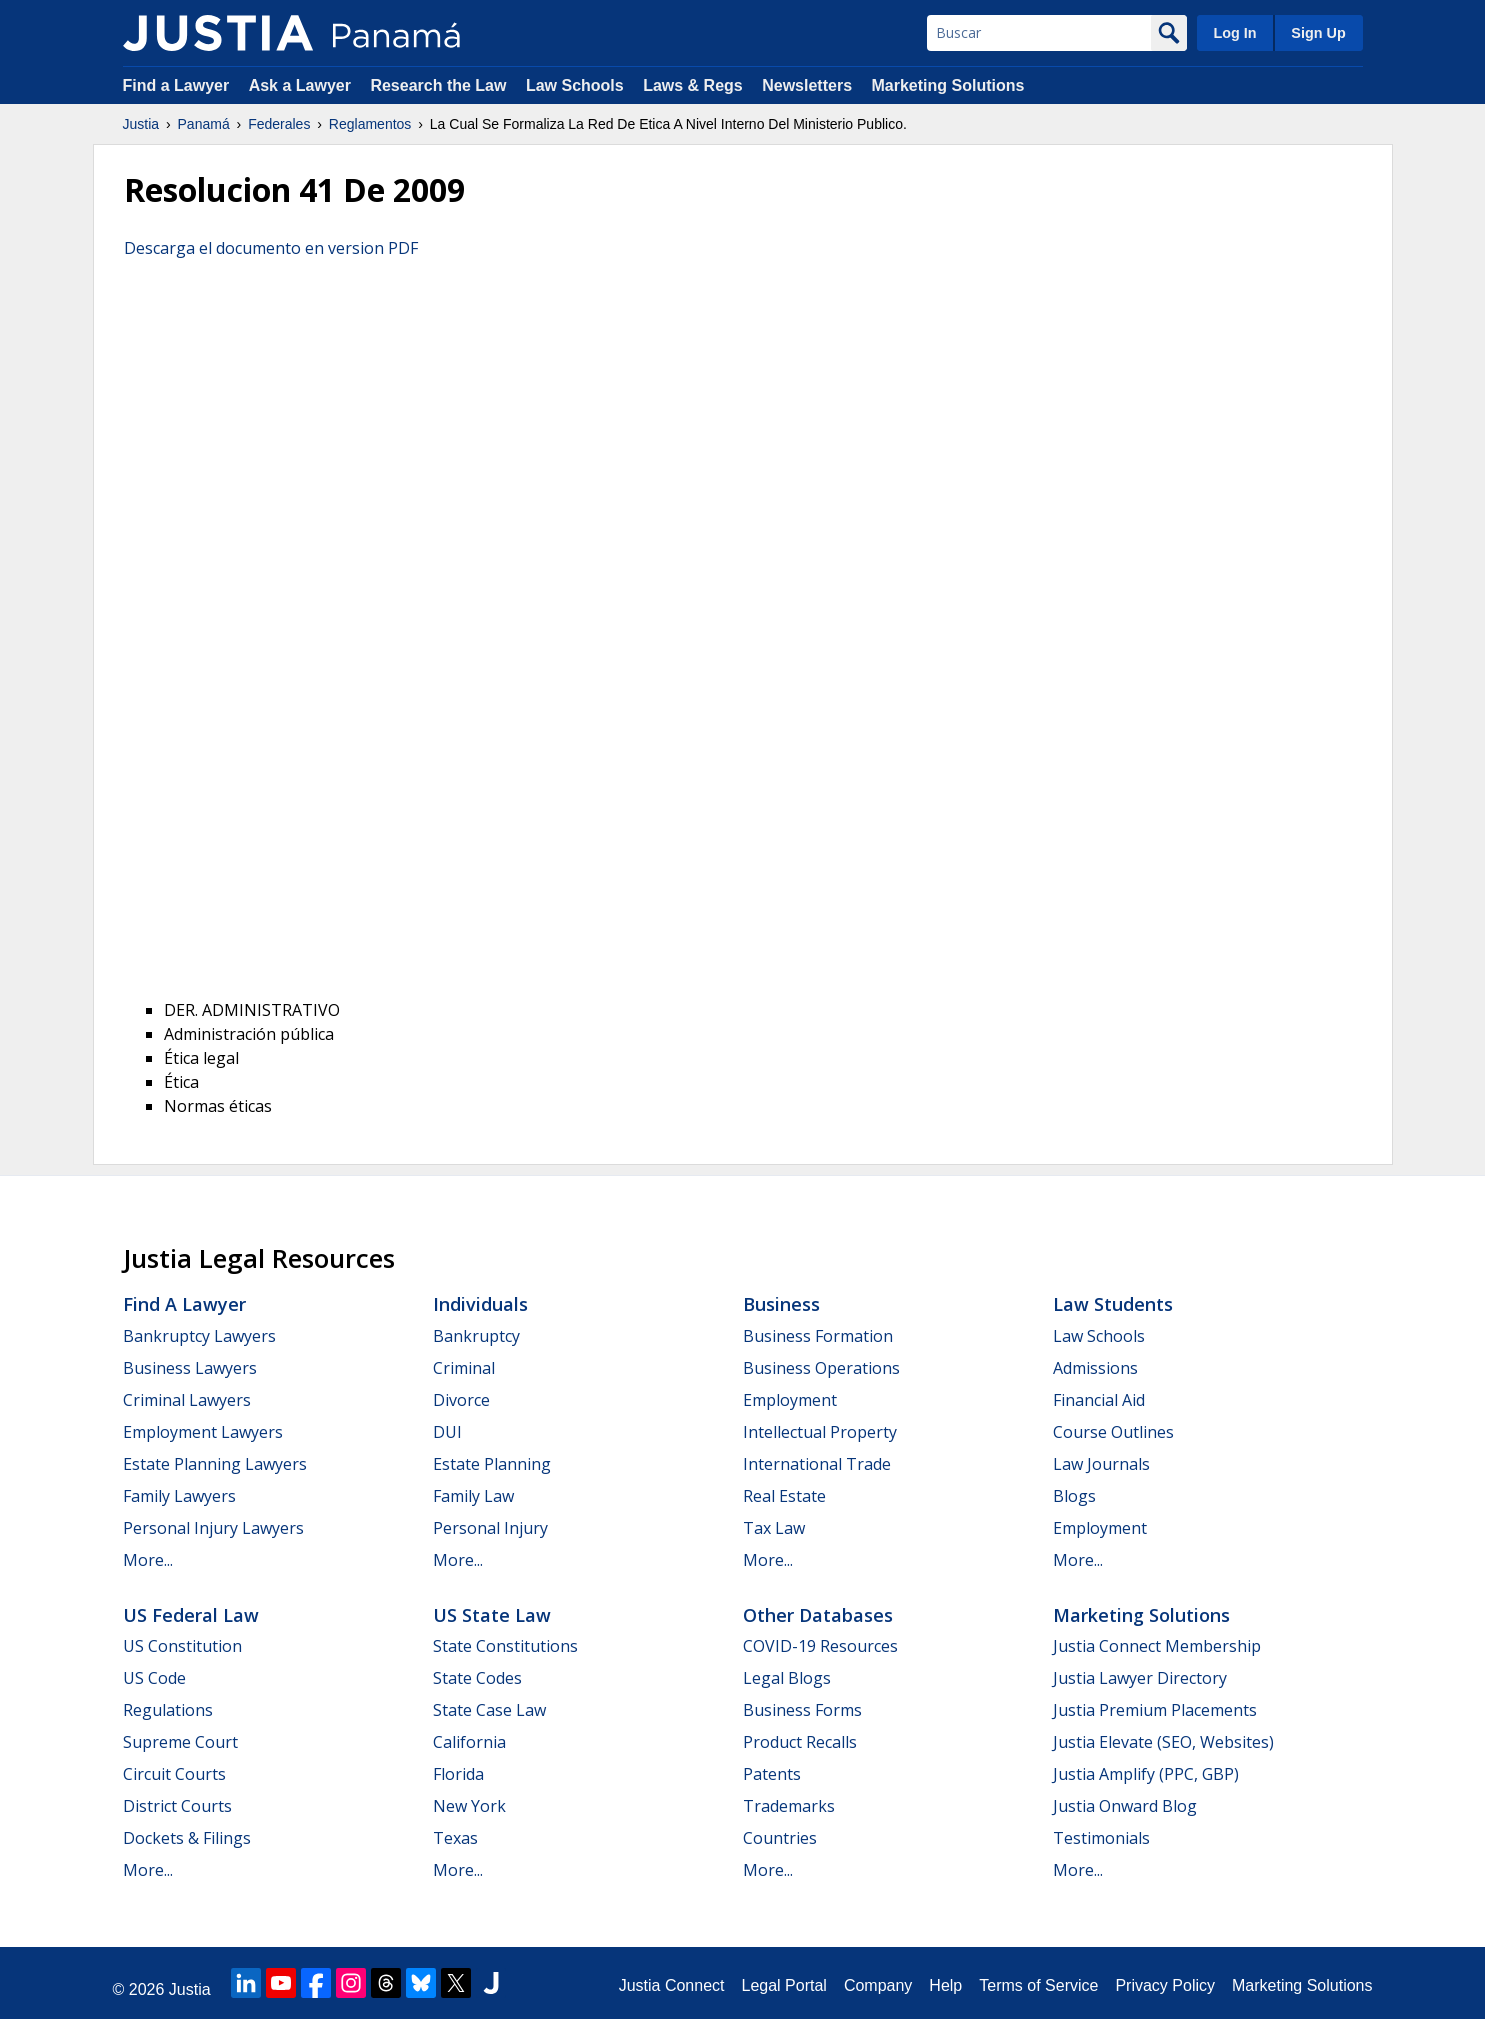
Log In (1234, 33)
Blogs (1074, 1496)
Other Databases (818, 1615)
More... (148, 1560)
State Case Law (489, 1710)
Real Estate (784, 1496)
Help (945, 1985)
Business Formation (818, 1336)
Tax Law (774, 1528)
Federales (279, 124)
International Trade (817, 1464)
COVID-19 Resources (820, 1646)
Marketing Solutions (947, 85)
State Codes (477, 1678)
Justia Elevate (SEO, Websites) (1163, 1742)
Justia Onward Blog (1125, 1806)
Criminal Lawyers (187, 1400)
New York (469, 1806)
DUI (447, 1432)
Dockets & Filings (187, 1838)
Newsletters (807, 85)
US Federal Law (191, 1615)
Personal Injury (490, 1528)
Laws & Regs (693, 85)
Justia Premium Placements (1155, 1710)
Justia (141, 124)
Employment (790, 1400)
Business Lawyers (190, 1368)
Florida (458, 1774)
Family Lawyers (179, 1496)
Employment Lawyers (203, 1432)
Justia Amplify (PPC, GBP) (1146, 1774)
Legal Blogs (787, 1678)
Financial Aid (1099, 1400)
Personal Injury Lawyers (213, 1528)
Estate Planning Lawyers (215, 1464)
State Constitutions (505, 1646)
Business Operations (821, 1368)
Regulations (168, 1710)
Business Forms (802, 1710)
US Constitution (182, 1646)
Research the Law (438, 85)
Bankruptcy (476, 1336)
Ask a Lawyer (302, 85)
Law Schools (575, 85)
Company (878, 1985)
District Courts (177, 1806)
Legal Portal (783, 1985)
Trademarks (789, 1806)
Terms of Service (1038, 1985)
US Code (154, 1678)
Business (781, 1304)
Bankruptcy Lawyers (199, 1336)
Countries (780, 1838)
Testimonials (1101, 1838)
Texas (455, 1838)
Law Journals (1101, 1464)
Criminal (464, 1368)
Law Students (1113, 1304)
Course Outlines (1113, 1432)
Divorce (461, 1400)
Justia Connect (672, 1985)
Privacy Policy (1165, 1985)
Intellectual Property (820, 1432)
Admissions (1095, 1368)
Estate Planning (492, 1464)
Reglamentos (370, 124)
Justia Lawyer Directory (1140, 1678)
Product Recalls (800, 1742)
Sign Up (1318, 33)
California (469, 1742)
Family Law (473, 1496)
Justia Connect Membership (1157, 1646)
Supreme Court (180, 1742)
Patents (772, 1774)
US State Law (492, 1615)
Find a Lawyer (176, 85)
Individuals (480, 1304)
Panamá (204, 124)
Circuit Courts (174, 1774)
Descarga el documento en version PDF (271, 248)
